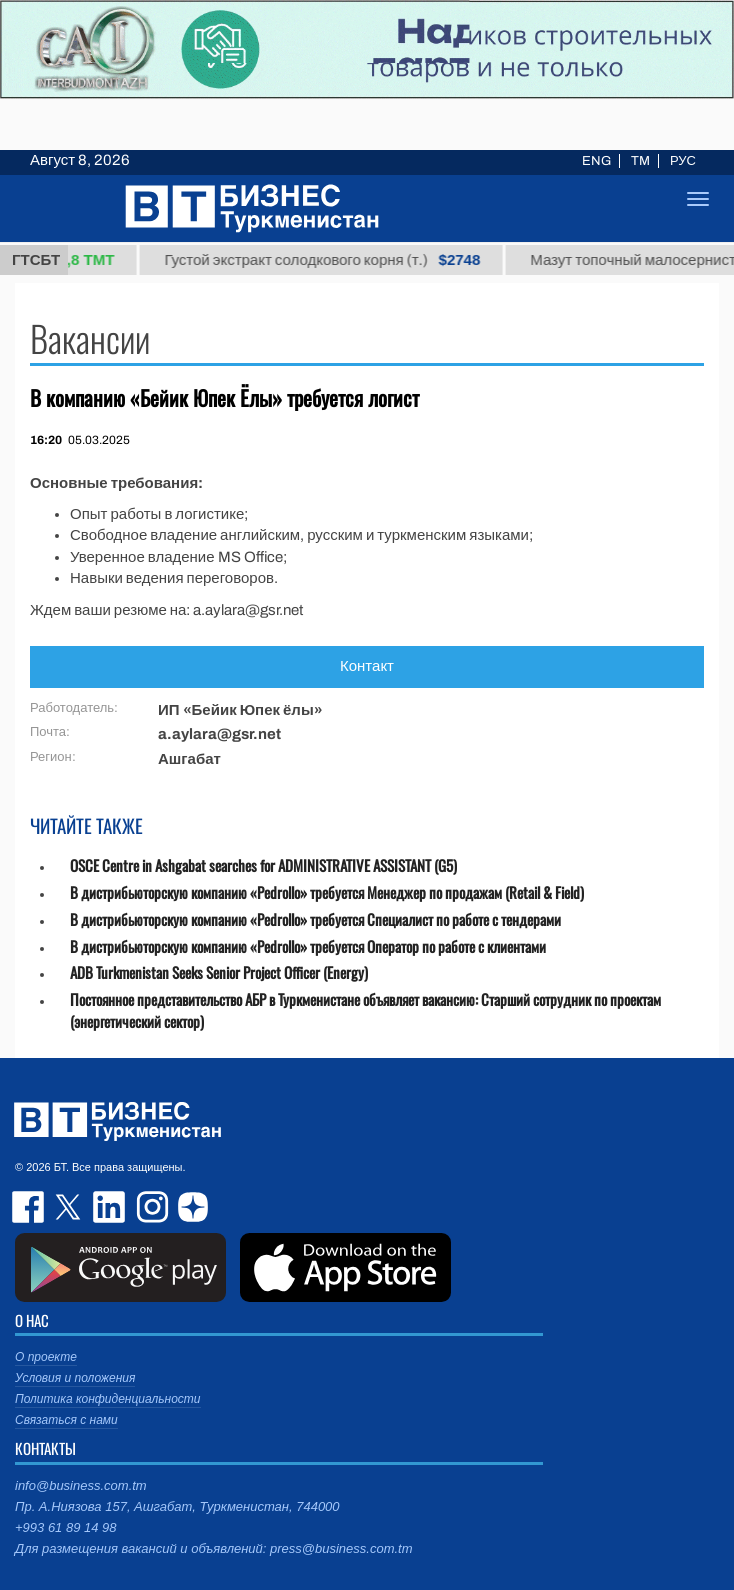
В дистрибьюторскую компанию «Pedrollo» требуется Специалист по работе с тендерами (315, 919)
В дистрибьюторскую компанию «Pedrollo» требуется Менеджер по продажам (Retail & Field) (327, 892)
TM (640, 161)
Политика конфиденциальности (108, 1399)
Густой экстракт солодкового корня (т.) (333, 260)
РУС (683, 161)
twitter (70, 1207)
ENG (596, 161)
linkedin (110, 1207)
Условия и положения (75, 1378)
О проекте (46, 1357)
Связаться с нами (66, 1420)
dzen (190, 1207)
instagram (150, 1207)
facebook (30, 1207)
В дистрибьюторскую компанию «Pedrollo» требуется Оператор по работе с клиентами (308, 946)
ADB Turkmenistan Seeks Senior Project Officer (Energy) (219, 972)
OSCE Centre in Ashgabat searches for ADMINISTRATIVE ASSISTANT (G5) (263, 865)
